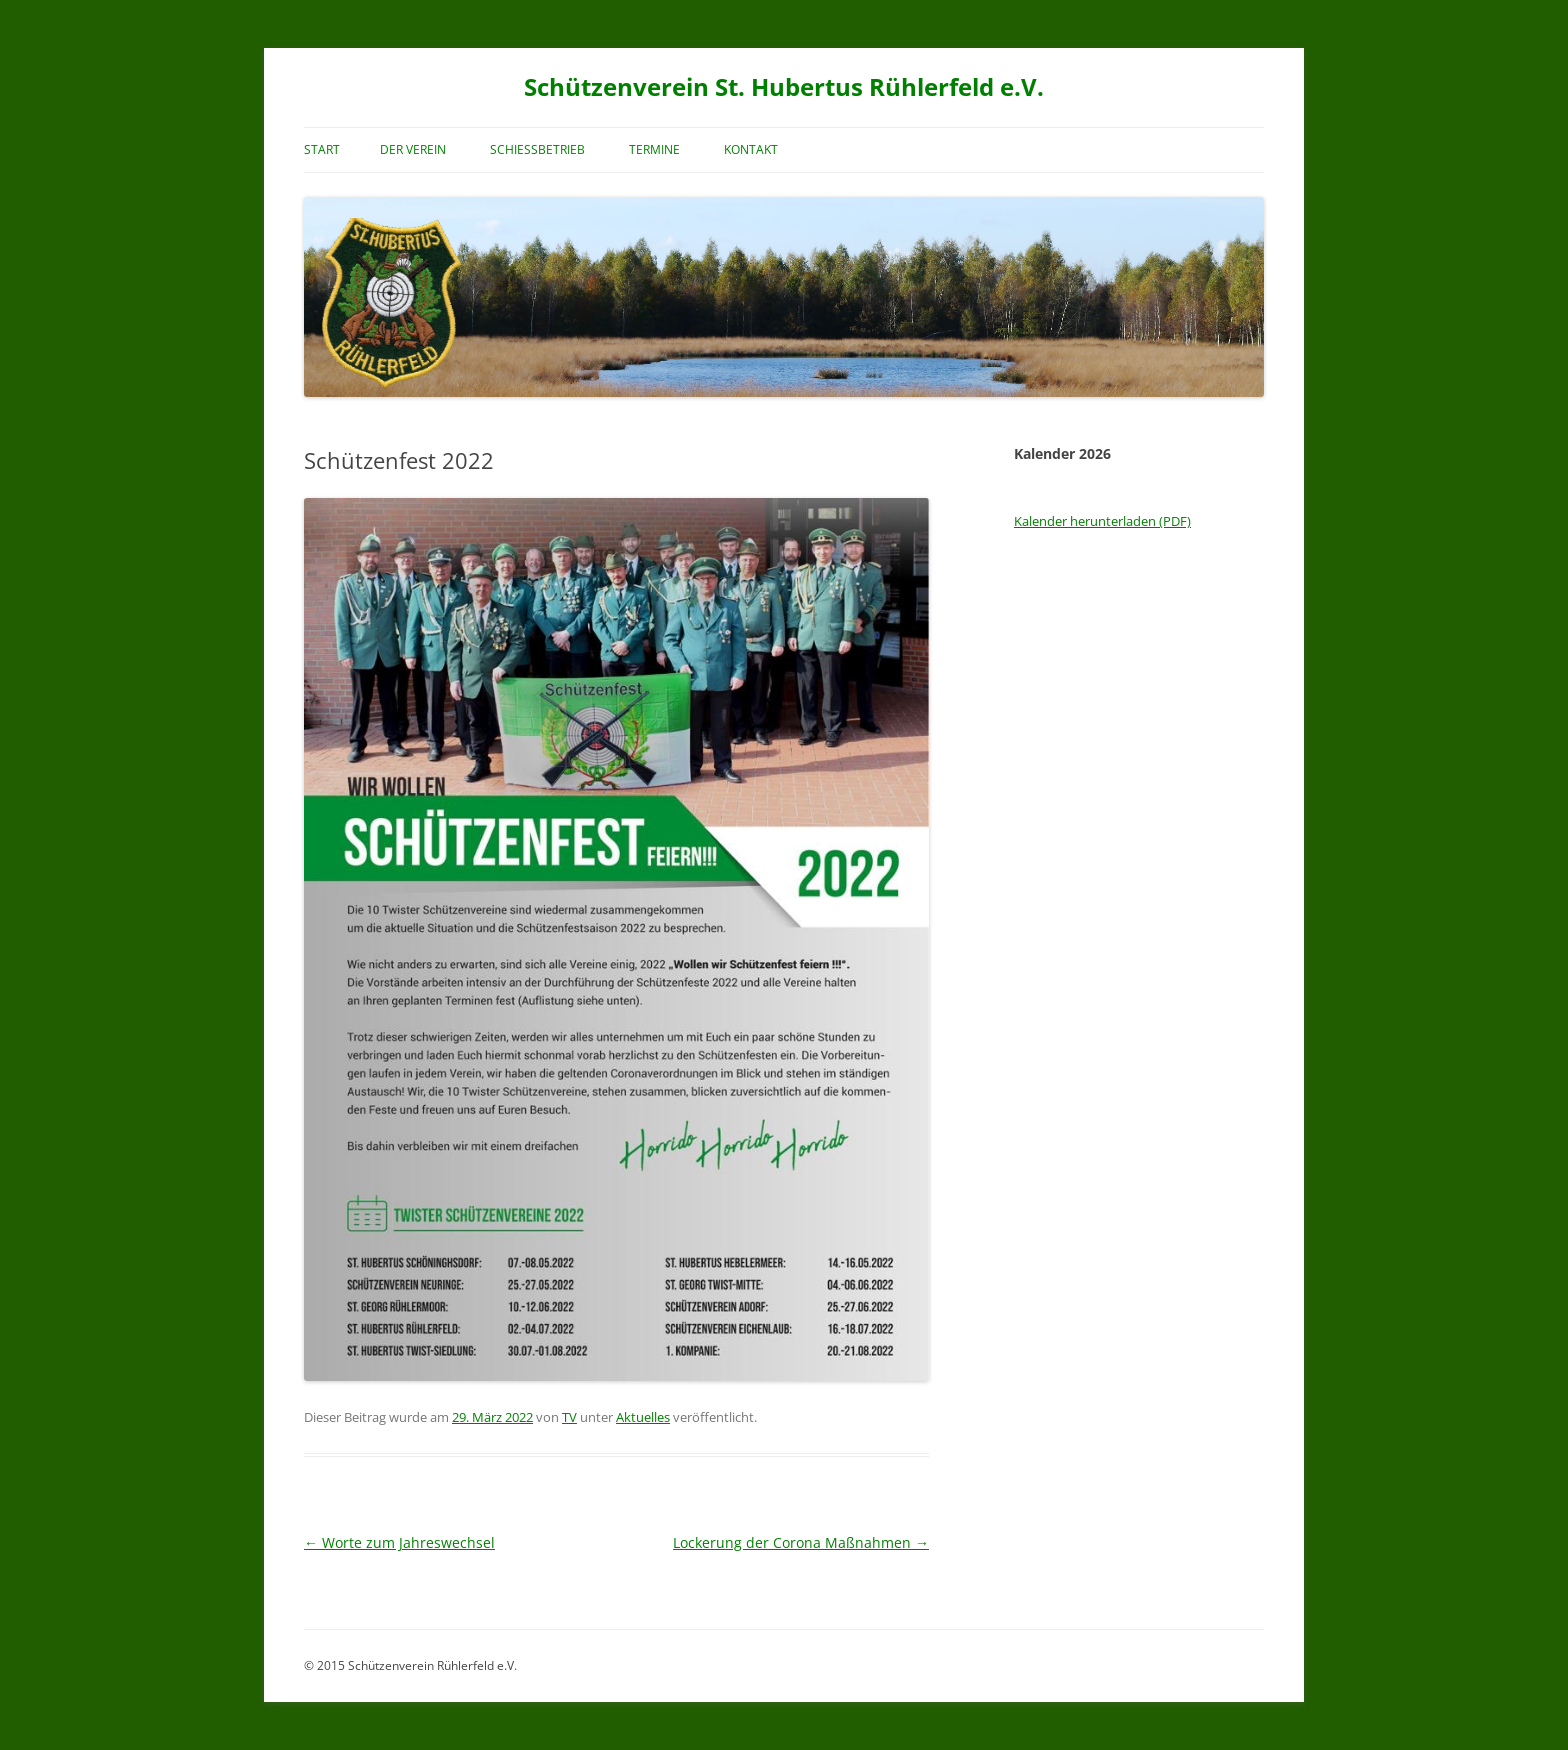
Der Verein (413, 149)
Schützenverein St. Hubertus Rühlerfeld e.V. (784, 87)
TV (569, 1417)
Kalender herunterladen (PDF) (1102, 521)
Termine (654, 149)
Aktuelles (643, 1417)
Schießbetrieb (537, 149)
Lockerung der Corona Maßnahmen (801, 1542)
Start (322, 149)
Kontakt (751, 149)
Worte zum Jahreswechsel (399, 1542)
